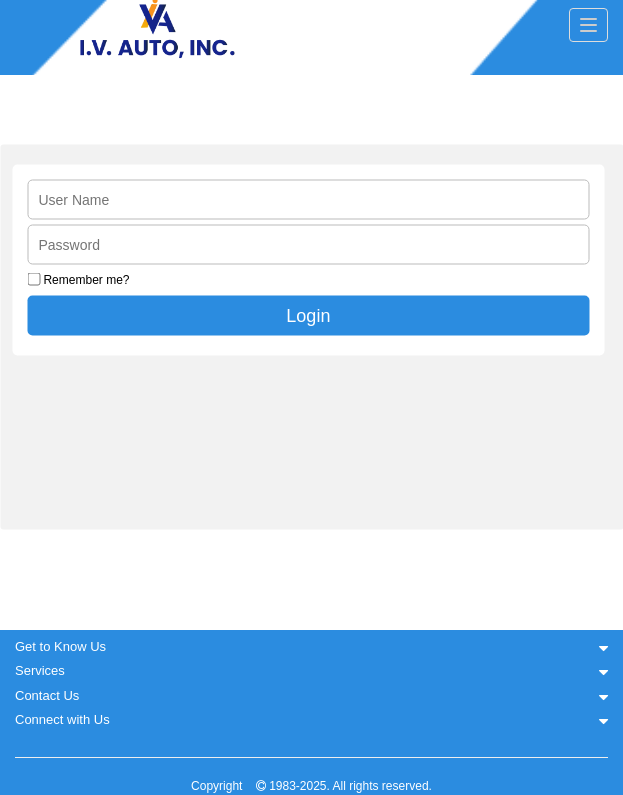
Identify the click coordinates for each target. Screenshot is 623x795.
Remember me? (86, 280)
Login (308, 315)
